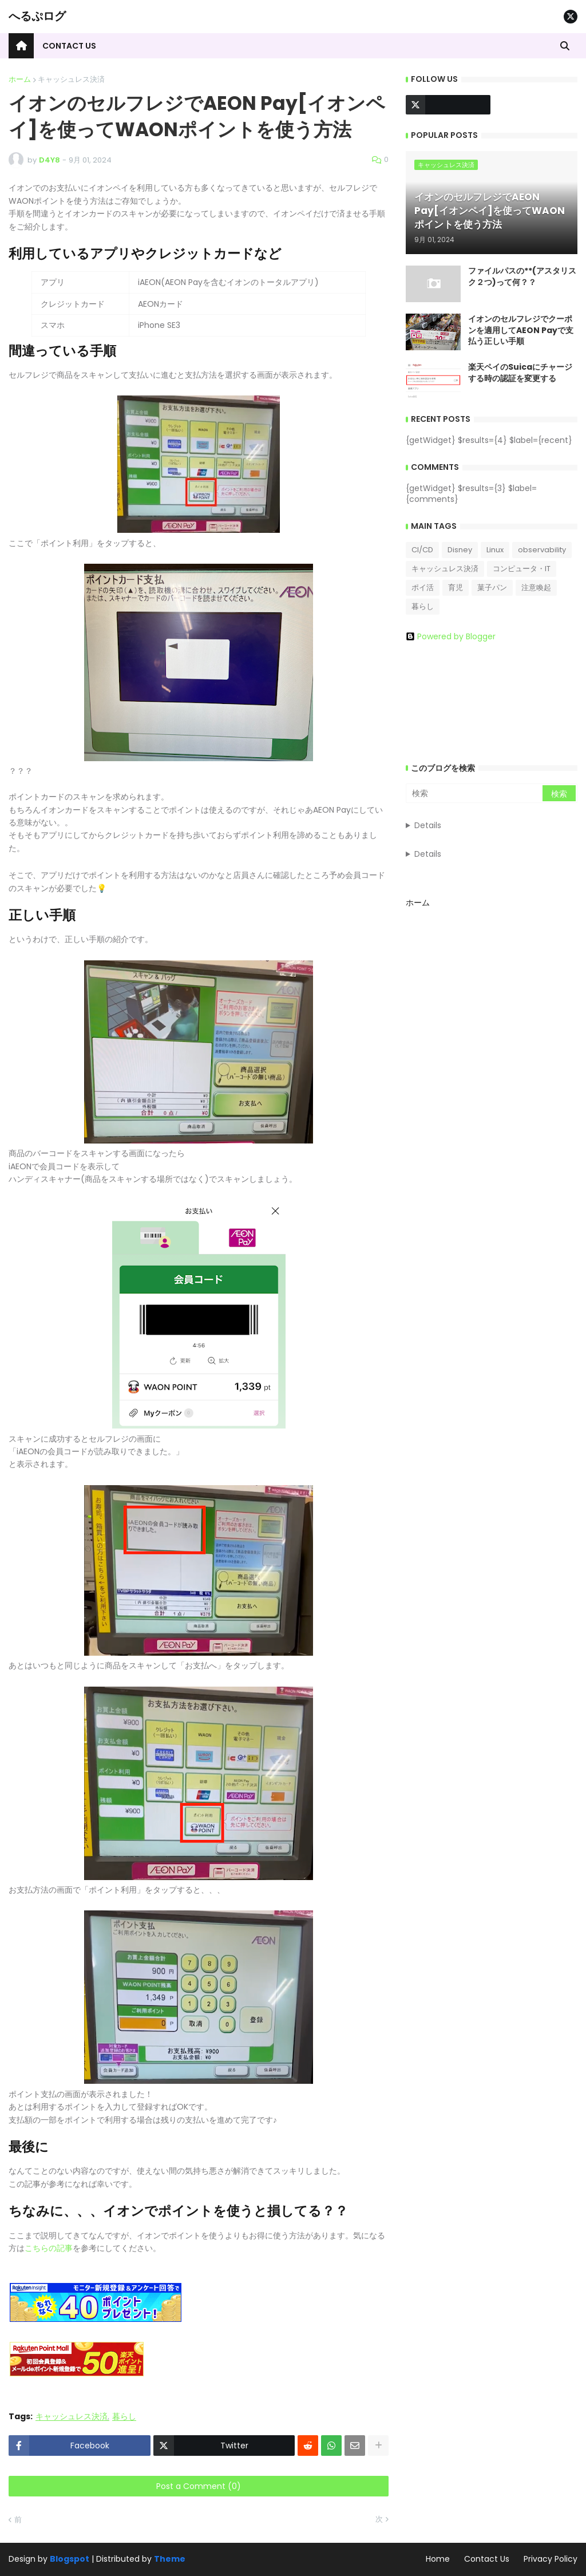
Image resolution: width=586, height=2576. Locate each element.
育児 (455, 587)
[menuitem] (21, 45)
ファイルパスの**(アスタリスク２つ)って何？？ (522, 277)
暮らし (124, 2416)
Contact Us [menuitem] (69, 46)
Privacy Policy (550, 2559)
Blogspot (69, 2559)
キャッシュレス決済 (71, 79)
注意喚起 (536, 587)
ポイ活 (422, 587)
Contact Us (486, 2559)
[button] (564, 45)
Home (438, 2559)
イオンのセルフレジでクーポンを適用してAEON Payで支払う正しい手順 (520, 330)
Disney (460, 549)
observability (542, 549)
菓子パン (492, 587)
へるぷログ (37, 16)
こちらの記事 (49, 2248)
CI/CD (422, 549)
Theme (169, 2559)
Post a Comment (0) (198, 2486)
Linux (495, 549)
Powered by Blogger (451, 636)
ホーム (20, 79)
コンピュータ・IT (522, 568)
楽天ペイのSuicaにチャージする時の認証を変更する (520, 373)
